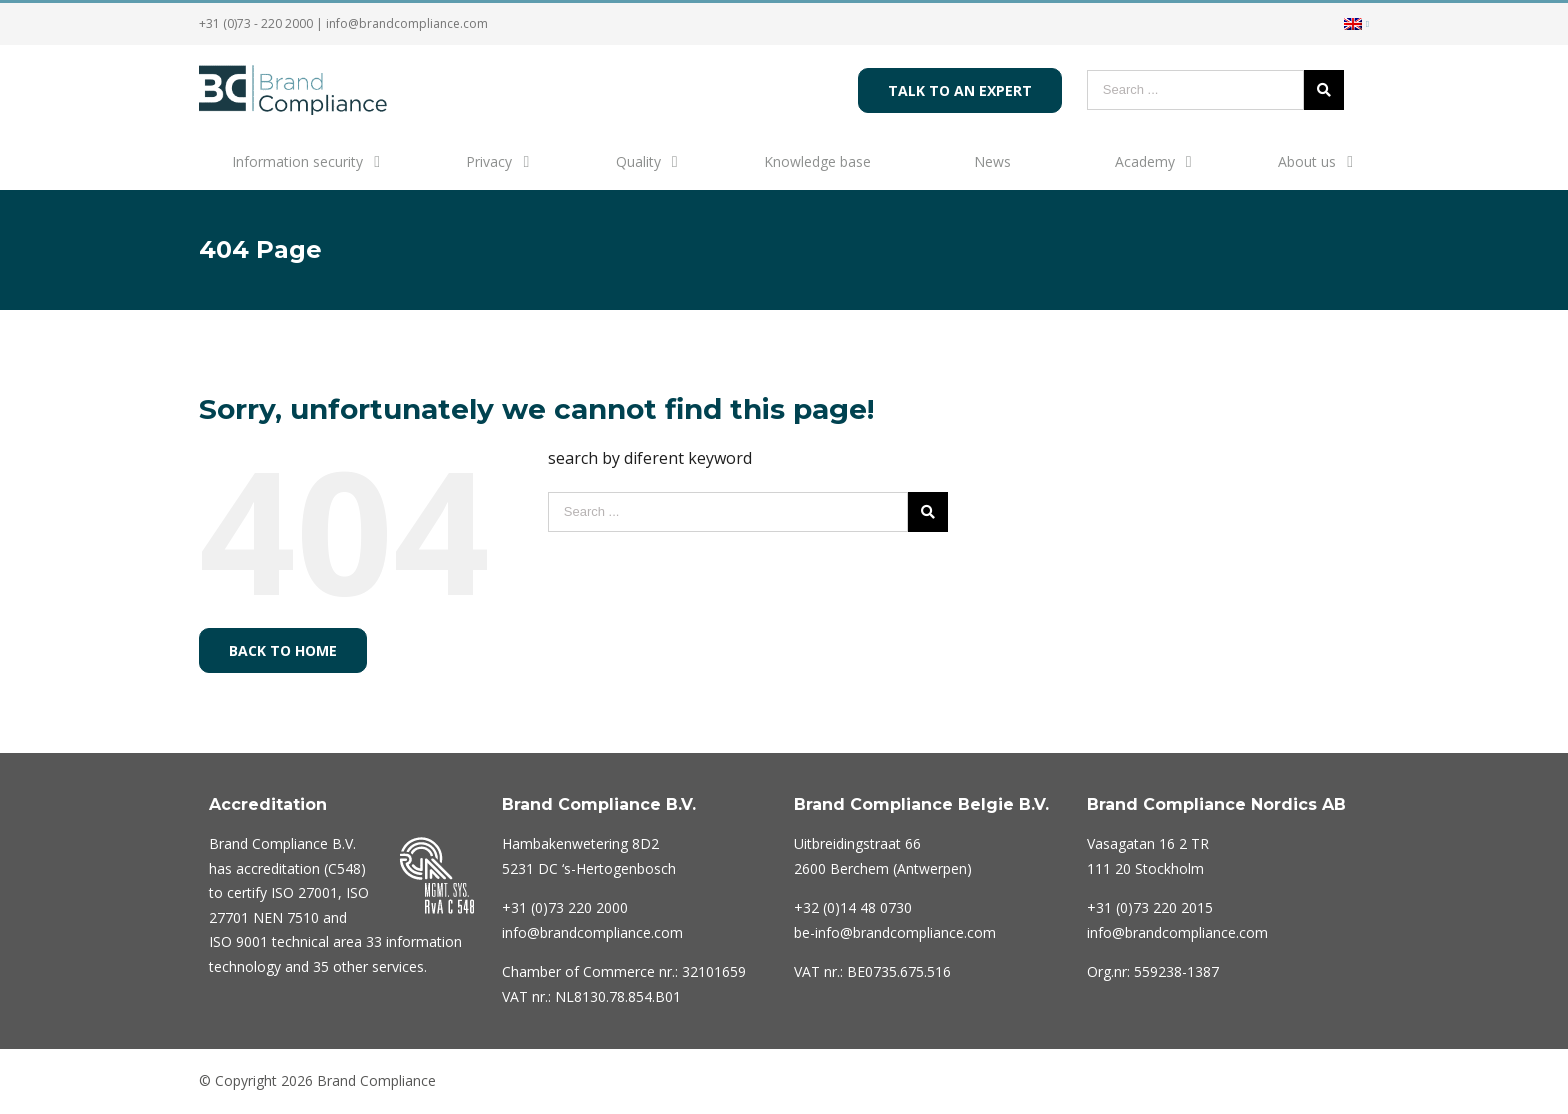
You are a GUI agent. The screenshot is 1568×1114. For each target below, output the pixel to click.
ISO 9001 (238, 941)
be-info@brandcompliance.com (895, 932)
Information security (297, 161)
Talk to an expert (960, 90)
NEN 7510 (286, 917)
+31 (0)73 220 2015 (1150, 907)
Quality (638, 161)
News (992, 161)
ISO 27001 (304, 892)
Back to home (283, 650)
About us (1307, 161)
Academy (1145, 161)
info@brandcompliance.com (407, 23)
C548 (344, 868)
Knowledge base (817, 161)
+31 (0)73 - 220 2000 (256, 23)
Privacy (489, 161)
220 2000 (565, 907)
